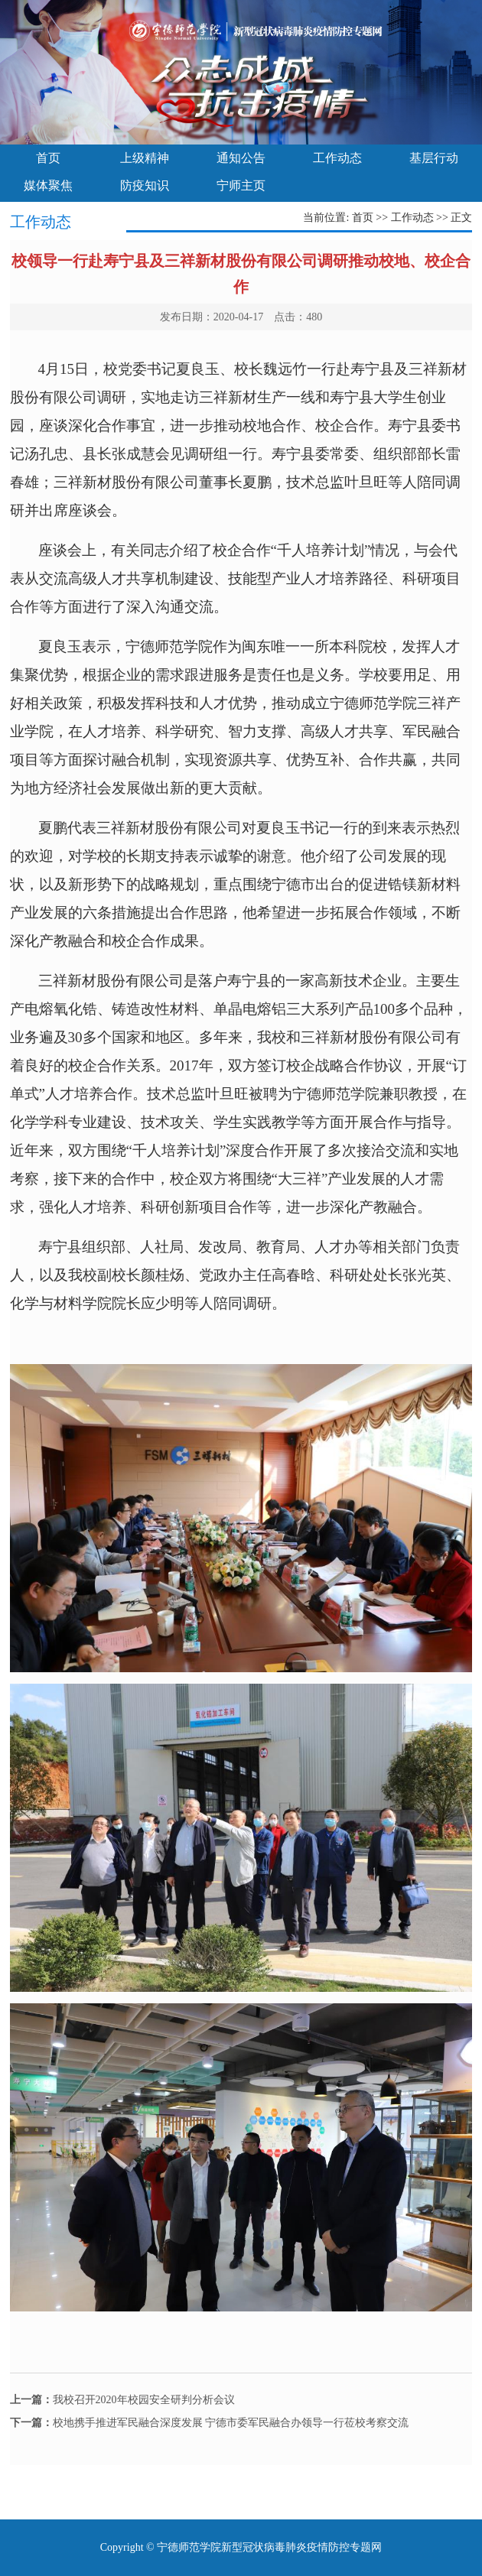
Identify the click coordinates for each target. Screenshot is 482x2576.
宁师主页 (241, 185)
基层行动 (433, 157)
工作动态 (337, 157)
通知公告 (241, 157)
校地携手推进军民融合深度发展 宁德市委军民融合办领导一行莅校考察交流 (209, 2422)
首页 (48, 157)
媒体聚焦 (48, 185)
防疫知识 (144, 185)
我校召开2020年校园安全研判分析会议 (122, 2399)
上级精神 (144, 157)
